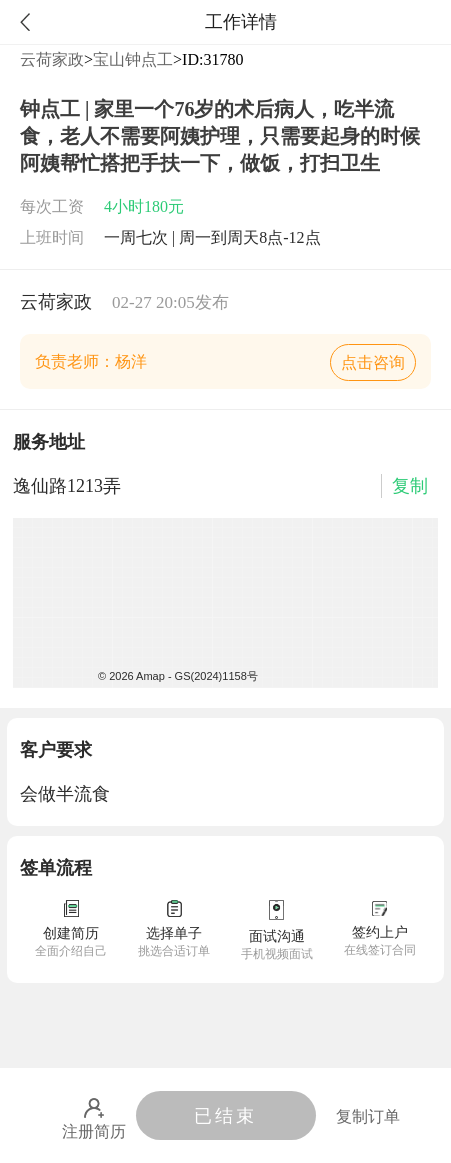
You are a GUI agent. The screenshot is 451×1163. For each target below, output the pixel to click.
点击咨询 (373, 362)
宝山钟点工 (133, 59)
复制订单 (368, 1116)
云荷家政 (52, 59)
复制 (410, 486)
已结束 (225, 1116)
